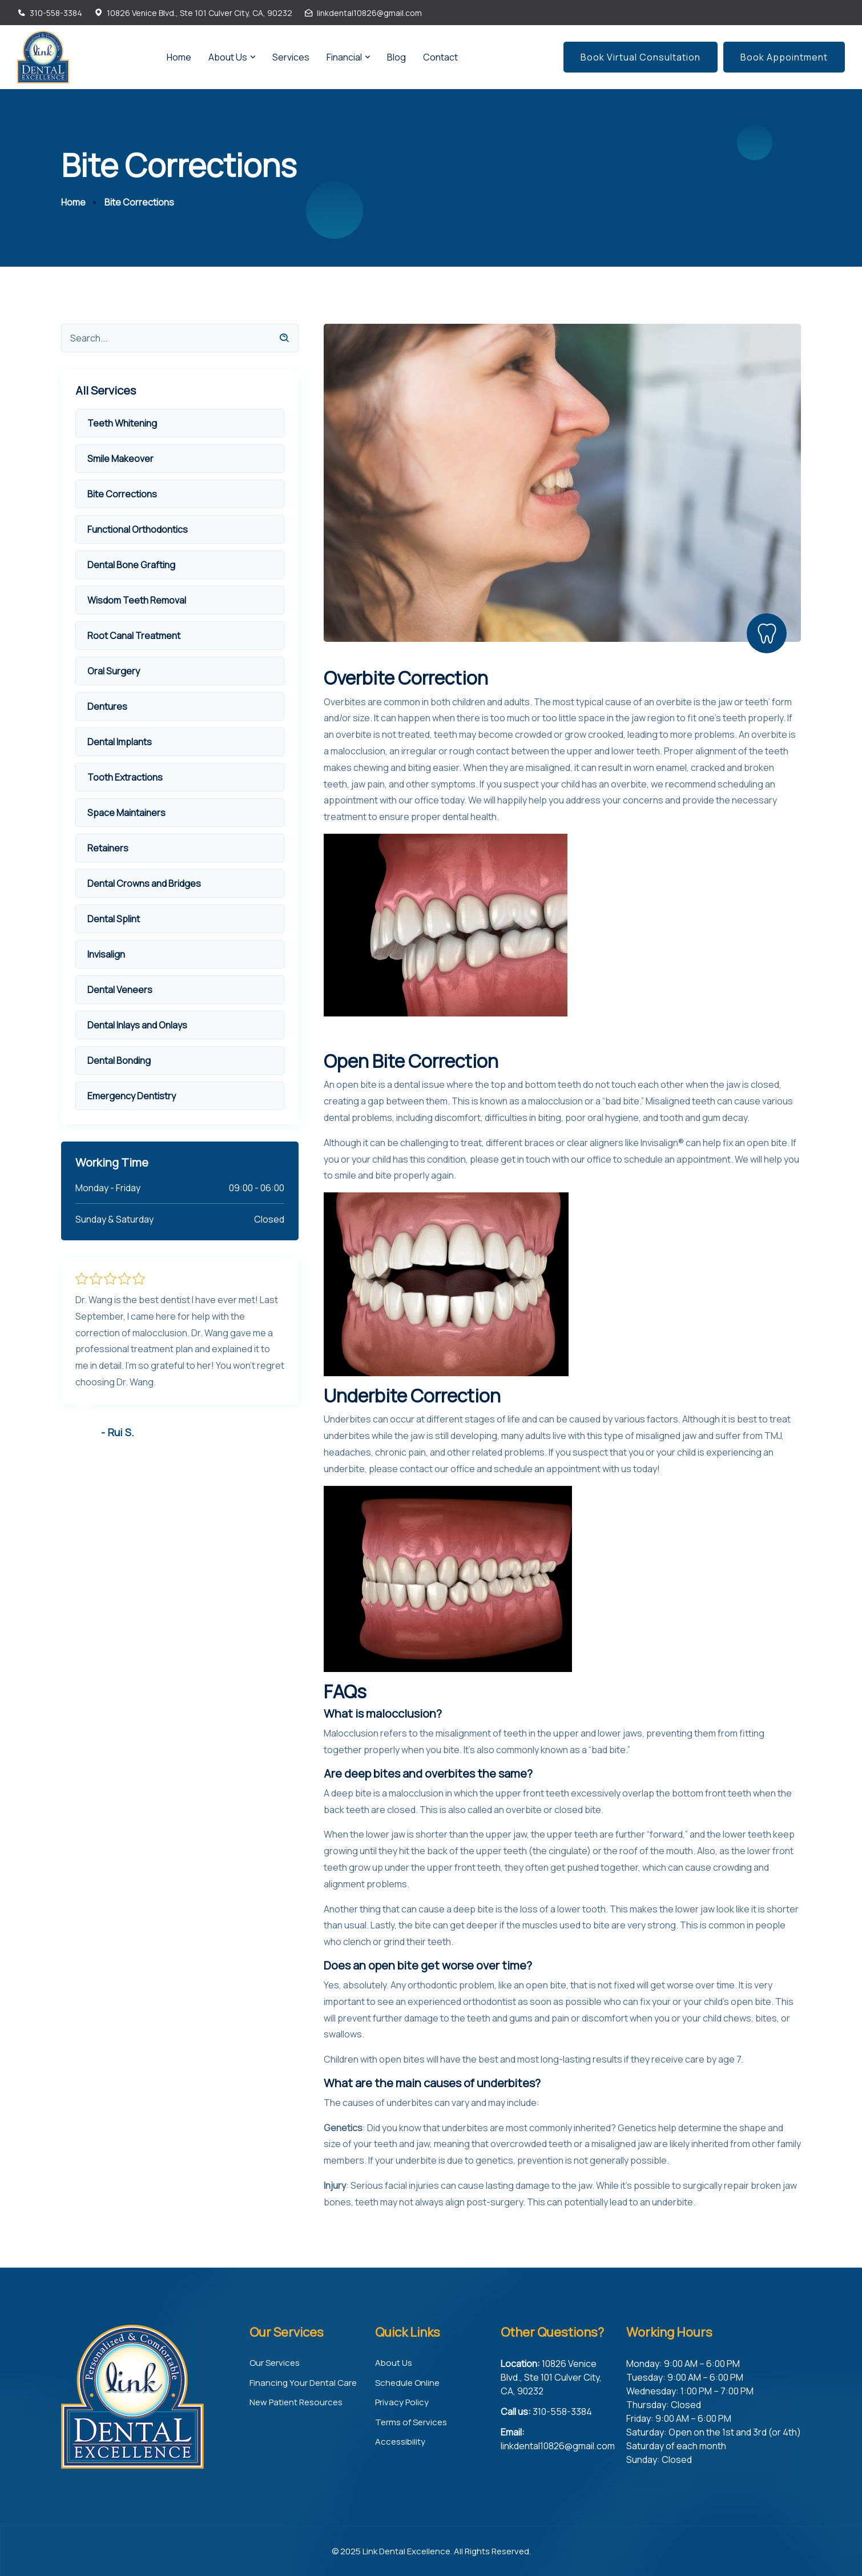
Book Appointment (784, 57)
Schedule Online (407, 2382)
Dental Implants (119, 741)
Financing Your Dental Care (303, 2382)
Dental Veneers (119, 989)
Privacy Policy (402, 2402)
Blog (396, 57)
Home (179, 57)
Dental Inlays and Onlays (137, 1024)
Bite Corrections (122, 493)
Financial (344, 57)
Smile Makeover (120, 458)
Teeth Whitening (122, 422)
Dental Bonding (119, 1060)
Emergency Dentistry (131, 1095)
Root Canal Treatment (133, 635)
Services (290, 57)
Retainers (107, 847)
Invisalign (106, 953)
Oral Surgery (113, 670)
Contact (440, 57)
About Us (227, 57)
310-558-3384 (56, 12)
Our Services (274, 2362)
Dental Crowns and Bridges (144, 883)
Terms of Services (411, 2422)
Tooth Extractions (125, 776)
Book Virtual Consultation (640, 57)
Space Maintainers (126, 812)
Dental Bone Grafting (131, 564)
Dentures (107, 706)
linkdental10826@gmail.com (369, 12)
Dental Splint (113, 918)
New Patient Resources (296, 2402)
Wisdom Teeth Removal (136, 599)
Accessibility (400, 2441)
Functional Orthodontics (137, 529)
